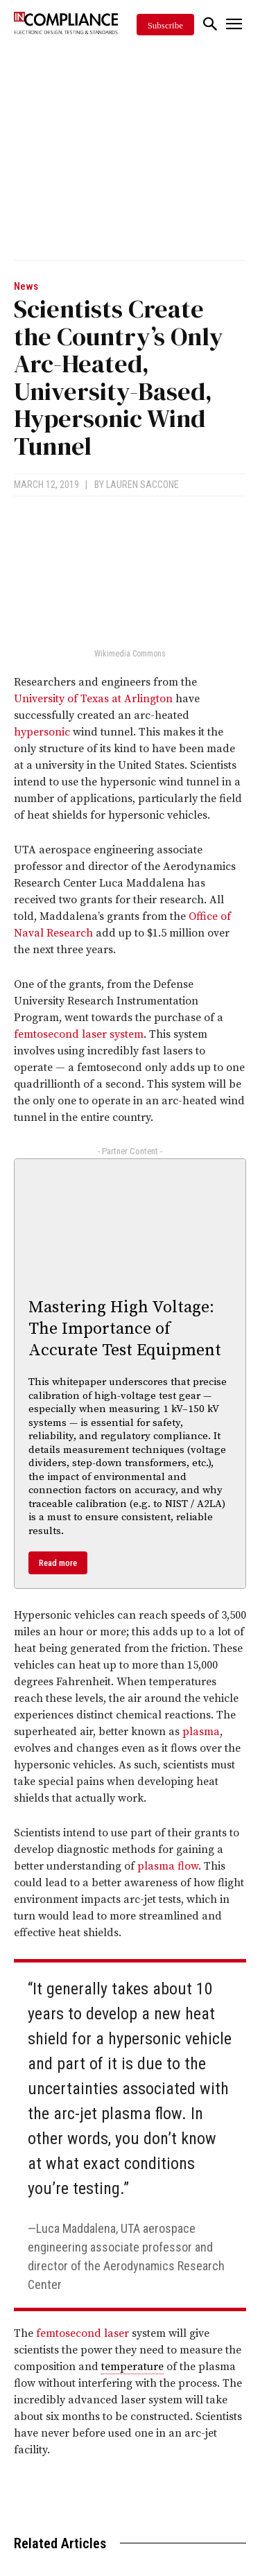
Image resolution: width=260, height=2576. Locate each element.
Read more (58, 1563)
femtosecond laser (82, 2333)
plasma (201, 1732)
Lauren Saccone (142, 484)
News (26, 286)
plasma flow (167, 1866)
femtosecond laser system (79, 1034)
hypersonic (42, 732)
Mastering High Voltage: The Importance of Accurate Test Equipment (124, 1329)
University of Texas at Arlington (93, 699)
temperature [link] (132, 2367)
